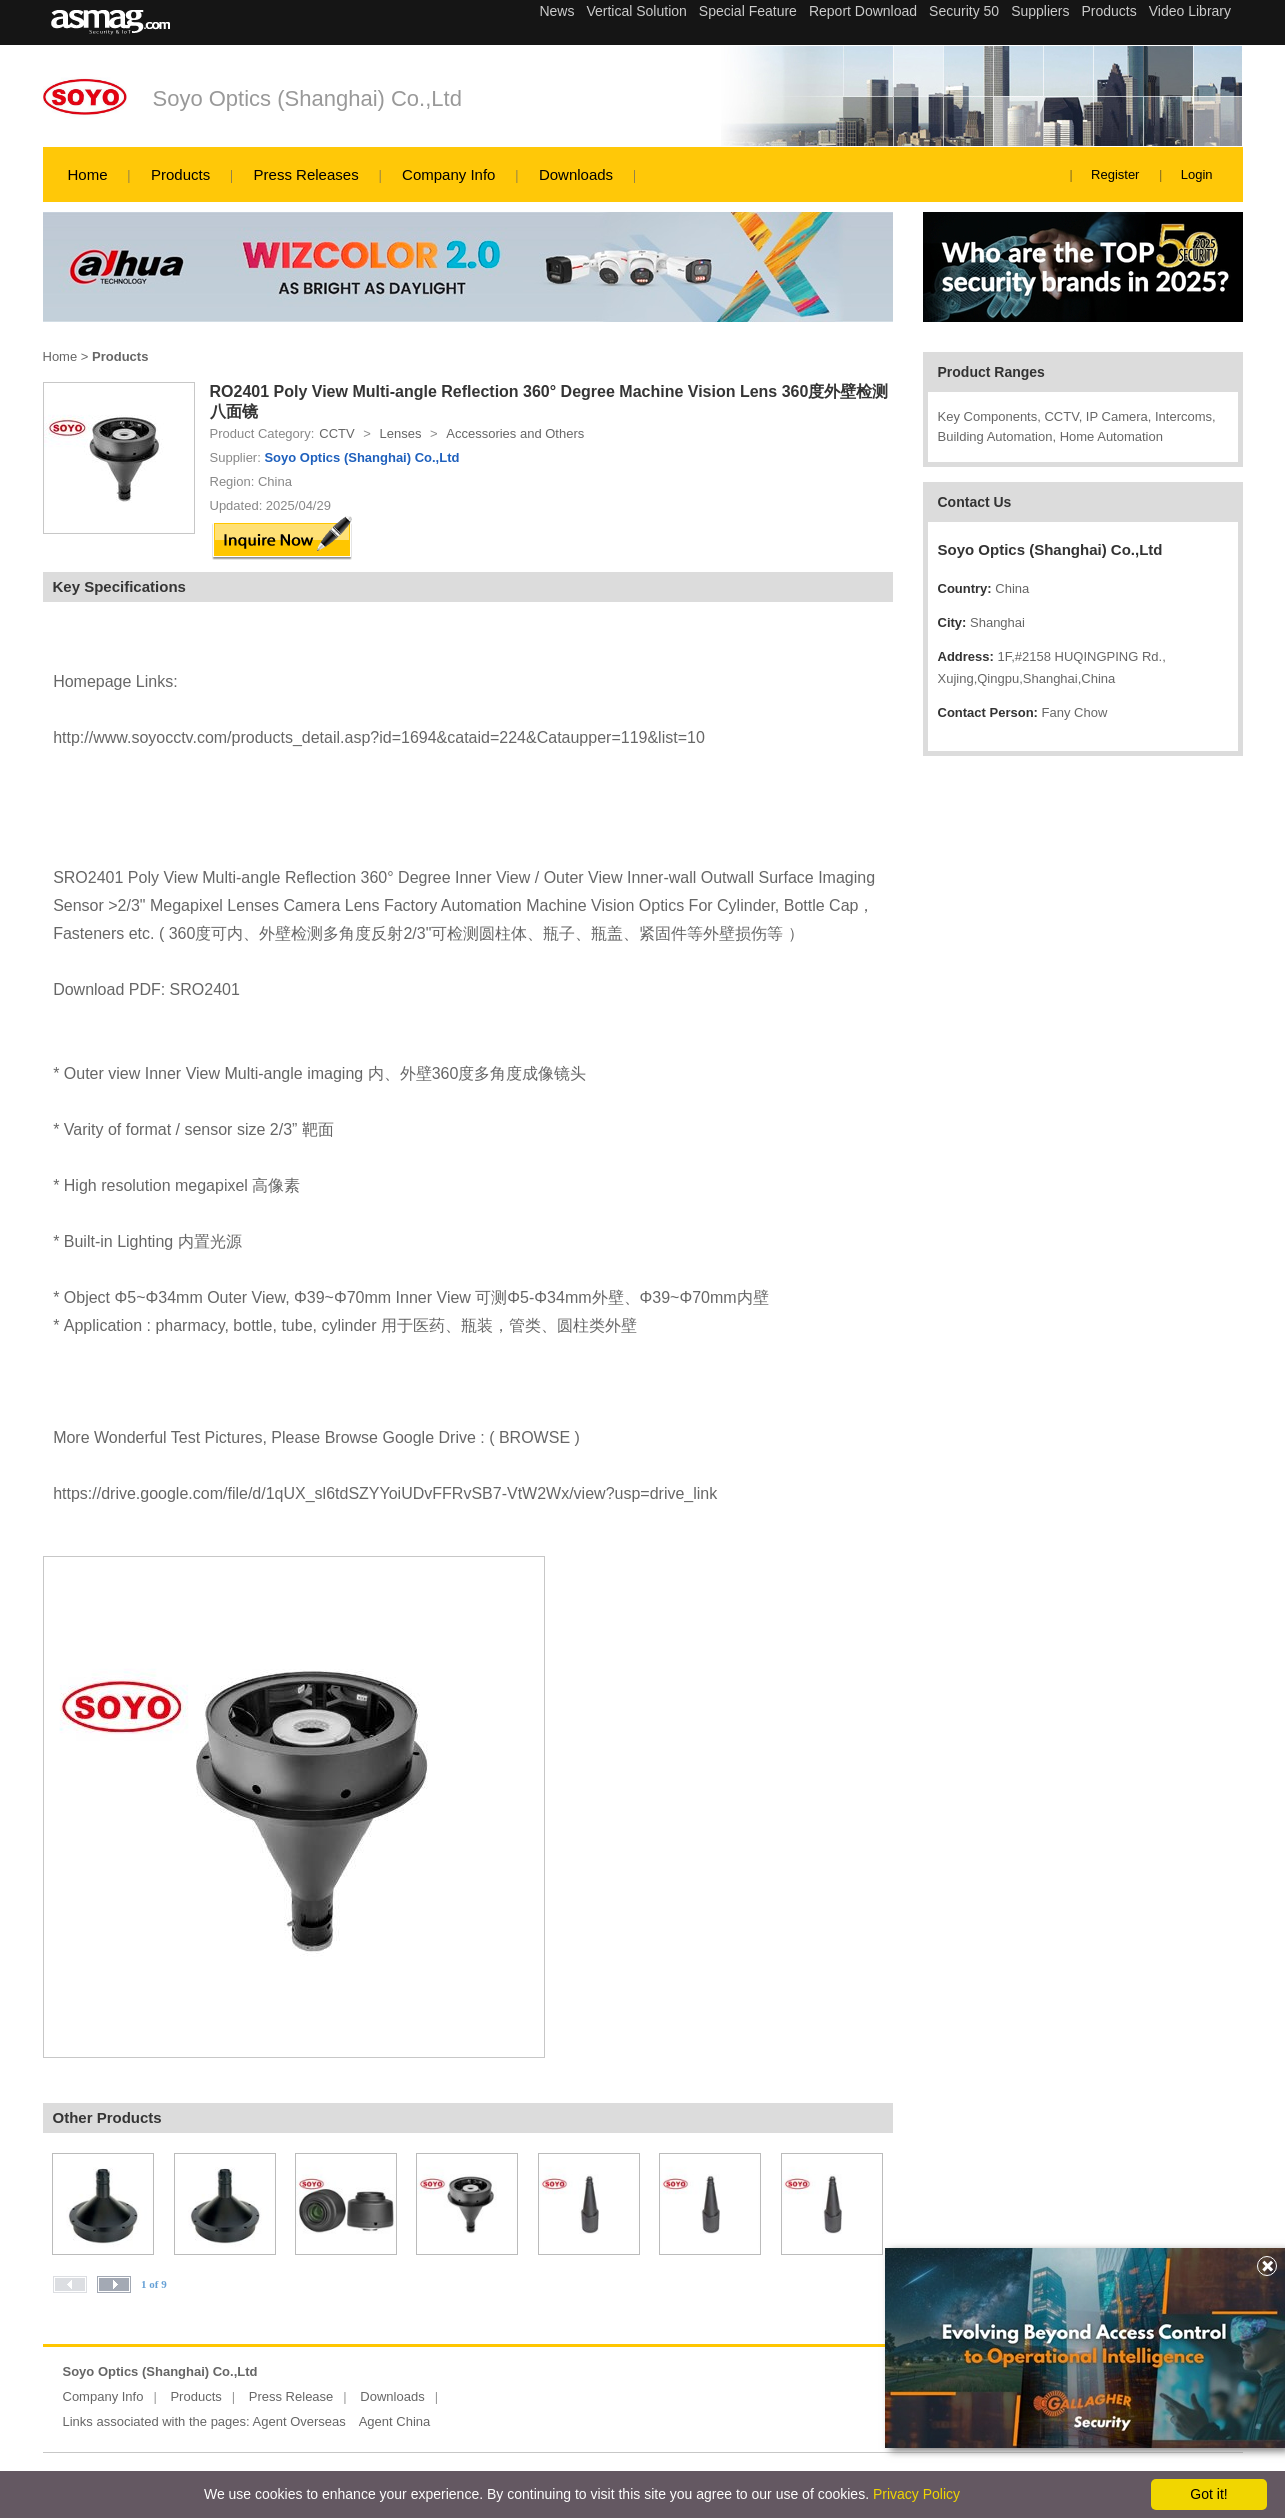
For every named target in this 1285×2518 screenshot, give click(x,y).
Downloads (576, 174)
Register (1115, 174)
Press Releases (306, 174)
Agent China (395, 2421)
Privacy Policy (916, 2494)
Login (1197, 174)
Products (180, 174)
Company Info (448, 174)
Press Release (291, 2396)
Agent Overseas (299, 2421)
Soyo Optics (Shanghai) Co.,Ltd (307, 98)
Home (88, 174)
